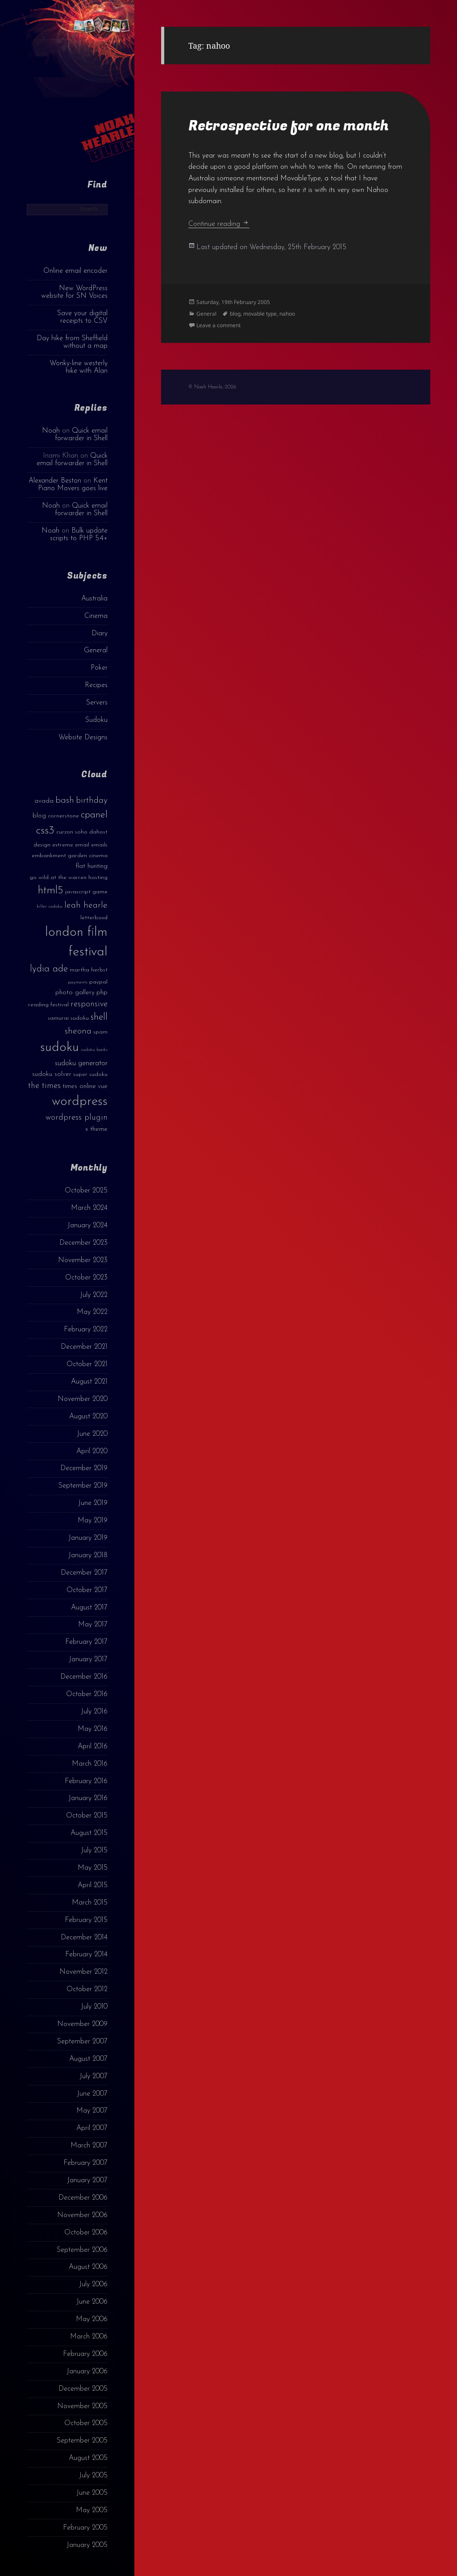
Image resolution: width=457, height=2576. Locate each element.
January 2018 (88, 1555)
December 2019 (84, 1468)
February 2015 (86, 1920)
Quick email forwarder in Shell (81, 434)
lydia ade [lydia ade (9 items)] (49, 969)
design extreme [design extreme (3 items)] (53, 845)
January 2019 (88, 1538)
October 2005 (86, 2423)
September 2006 (82, 2250)
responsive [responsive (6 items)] (89, 1004)
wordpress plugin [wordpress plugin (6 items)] (77, 1117)
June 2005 (92, 2493)
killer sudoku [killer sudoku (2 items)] (49, 906)
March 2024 (89, 1208)
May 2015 (93, 1868)
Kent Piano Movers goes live (73, 484)
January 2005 (87, 2545)
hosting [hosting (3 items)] (98, 877)
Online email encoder (75, 271)
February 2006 (85, 2354)
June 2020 (92, 1434)
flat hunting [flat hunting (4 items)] (91, 866)
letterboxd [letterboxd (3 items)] (94, 918)
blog (235, 313)
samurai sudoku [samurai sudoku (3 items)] (68, 1018)
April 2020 (92, 1451)
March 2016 (90, 1763)
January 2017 (88, 1659)
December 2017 (84, 1572)
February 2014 (86, 1954)
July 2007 (93, 2076)
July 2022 (94, 1295)
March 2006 (89, 2336)
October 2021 (87, 1364)
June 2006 (92, 2301)
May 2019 (93, 1520)
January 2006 (87, 2371)
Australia (94, 598)
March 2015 (90, 1902)
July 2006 (93, 2284)
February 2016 (86, 1781)
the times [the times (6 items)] (44, 1086)
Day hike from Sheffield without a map (72, 342)
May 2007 (92, 2110)
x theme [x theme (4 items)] (96, 1129)
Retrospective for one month (288, 126)
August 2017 (89, 1607)
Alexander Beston (55, 480)
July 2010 (94, 2006)
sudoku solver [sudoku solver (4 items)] (51, 1074)
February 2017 (86, 1642)
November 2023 (83, 1260)
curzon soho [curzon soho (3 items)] (71, 832)
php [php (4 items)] (102, 992)
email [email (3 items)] (82, 845)
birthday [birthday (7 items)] (92, 800)
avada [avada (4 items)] (44, 801)
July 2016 (94, 1711)
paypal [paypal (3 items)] (98, 982)
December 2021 (84, 1347)
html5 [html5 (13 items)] (50, 890)
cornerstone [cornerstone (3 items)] (63, 816)
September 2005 (82, 2440)
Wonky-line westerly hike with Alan (79, 367)
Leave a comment (218, 325)
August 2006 (88, 2267)
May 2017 (93, 1624)
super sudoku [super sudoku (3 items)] (90, 1074)
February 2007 (85, 2163)
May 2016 (93, 1729)
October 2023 (86, 1277)
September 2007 (82, 2041)
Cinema (96, 616)
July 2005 (93, 2475)
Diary (99, 633)
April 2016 (93, 1746)
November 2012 (83, 1972)
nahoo (287, 313)
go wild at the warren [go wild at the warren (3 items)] (58, 877)
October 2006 (86, 2232)
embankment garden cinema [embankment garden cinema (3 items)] (70, 856)
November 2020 (83, 1399)
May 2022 (92, 1312)
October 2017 (87, 1590)
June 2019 (93, 1503)
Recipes (96, 685)
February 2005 (85, 2527)
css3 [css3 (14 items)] (45, 830)
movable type (260, 313)
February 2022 (86, 1329)
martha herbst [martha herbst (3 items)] (89, 970)
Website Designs (83, 737)
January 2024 (87, 1225)
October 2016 (87, 1694)
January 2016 (88, 1798)
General (96, 650)
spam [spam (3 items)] (100, 1032)
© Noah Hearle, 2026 (212, 387)
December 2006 (83, 2197)
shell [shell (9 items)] (99, 1017)
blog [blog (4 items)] (39, 816)
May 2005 (92, 2510)
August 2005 (88, 2458)
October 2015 (87, 1815)
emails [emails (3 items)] (99, 845)
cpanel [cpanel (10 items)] (94, 815)
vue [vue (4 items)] (103, 1086)
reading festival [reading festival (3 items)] (48, 1005)
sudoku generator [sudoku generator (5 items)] (81, 1063)
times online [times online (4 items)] (79, 1086)
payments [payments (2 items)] (77, 982)
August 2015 (89, 1833)
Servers (97, 702)
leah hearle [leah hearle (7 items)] (86, 905)
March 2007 (89, 2145)
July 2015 (94, 1850)
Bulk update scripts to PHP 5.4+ (79, 534)
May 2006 (92, 2319)
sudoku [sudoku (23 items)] (59, 1047)
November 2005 (82, 2406)
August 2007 (88, 2059)
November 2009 (82, 2024)
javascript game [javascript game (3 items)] (86, 892)
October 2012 (87, 1989)
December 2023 (83, 1242)
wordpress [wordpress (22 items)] (80, 1101)
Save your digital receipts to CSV (82, 317)
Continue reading (218, 224)
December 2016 (84, 1676)
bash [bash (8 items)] (64, 800)
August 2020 (88, 1416)
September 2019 (83, 1485)
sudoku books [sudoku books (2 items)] (94, 1049)
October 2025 (86, 1190)
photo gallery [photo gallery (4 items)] (75, 992)
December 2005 (83, 2389)
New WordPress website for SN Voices (74, 292)
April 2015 (93, 1885)
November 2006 (82, 2215)
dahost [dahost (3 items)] (98, 832)
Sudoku (96, 720)
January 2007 (87, 2180)
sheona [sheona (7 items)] (78, 1031)
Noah (51, 430)
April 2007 (92, 2128)
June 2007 (92, 2093)
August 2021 (89, 1381)
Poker (99, 667)
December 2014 (84, 1937)
